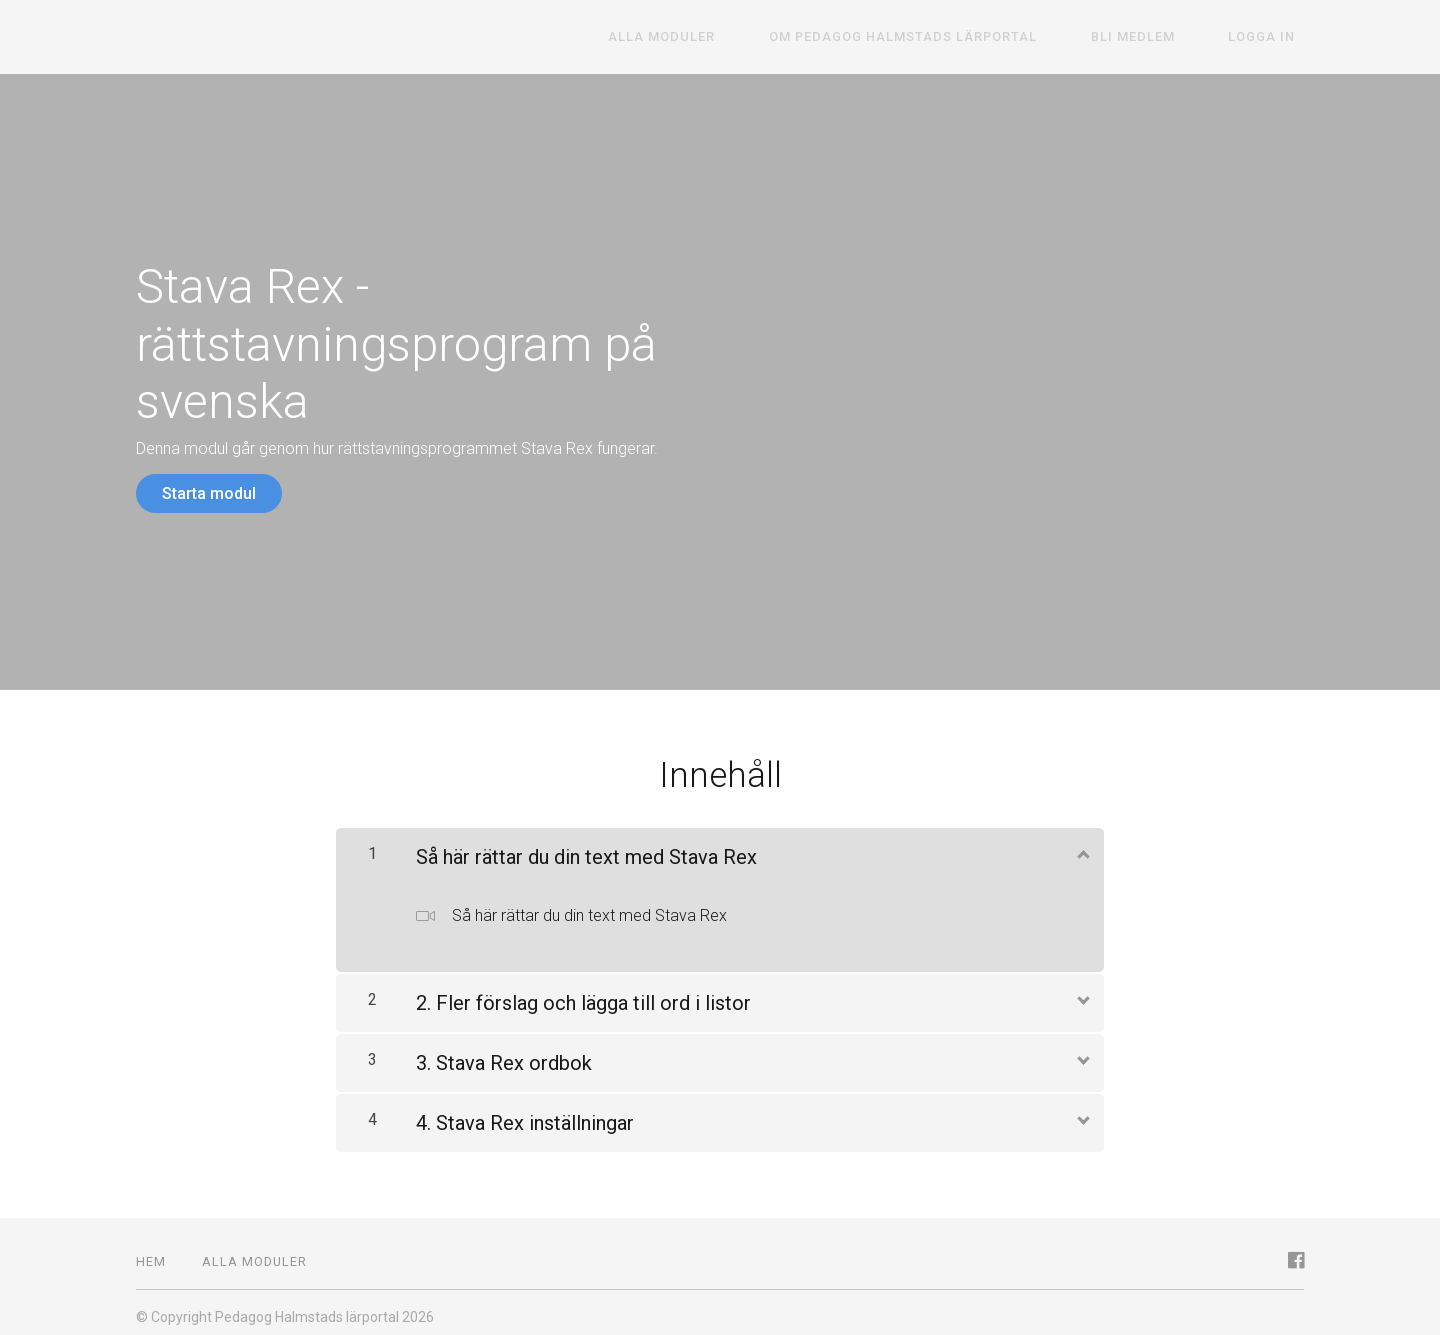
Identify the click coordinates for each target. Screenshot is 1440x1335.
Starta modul (209, 493)
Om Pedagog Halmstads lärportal (947, 37)
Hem (151, 1252)
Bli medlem (1159, 37)
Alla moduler (723, 37)
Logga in (1270, 37)
